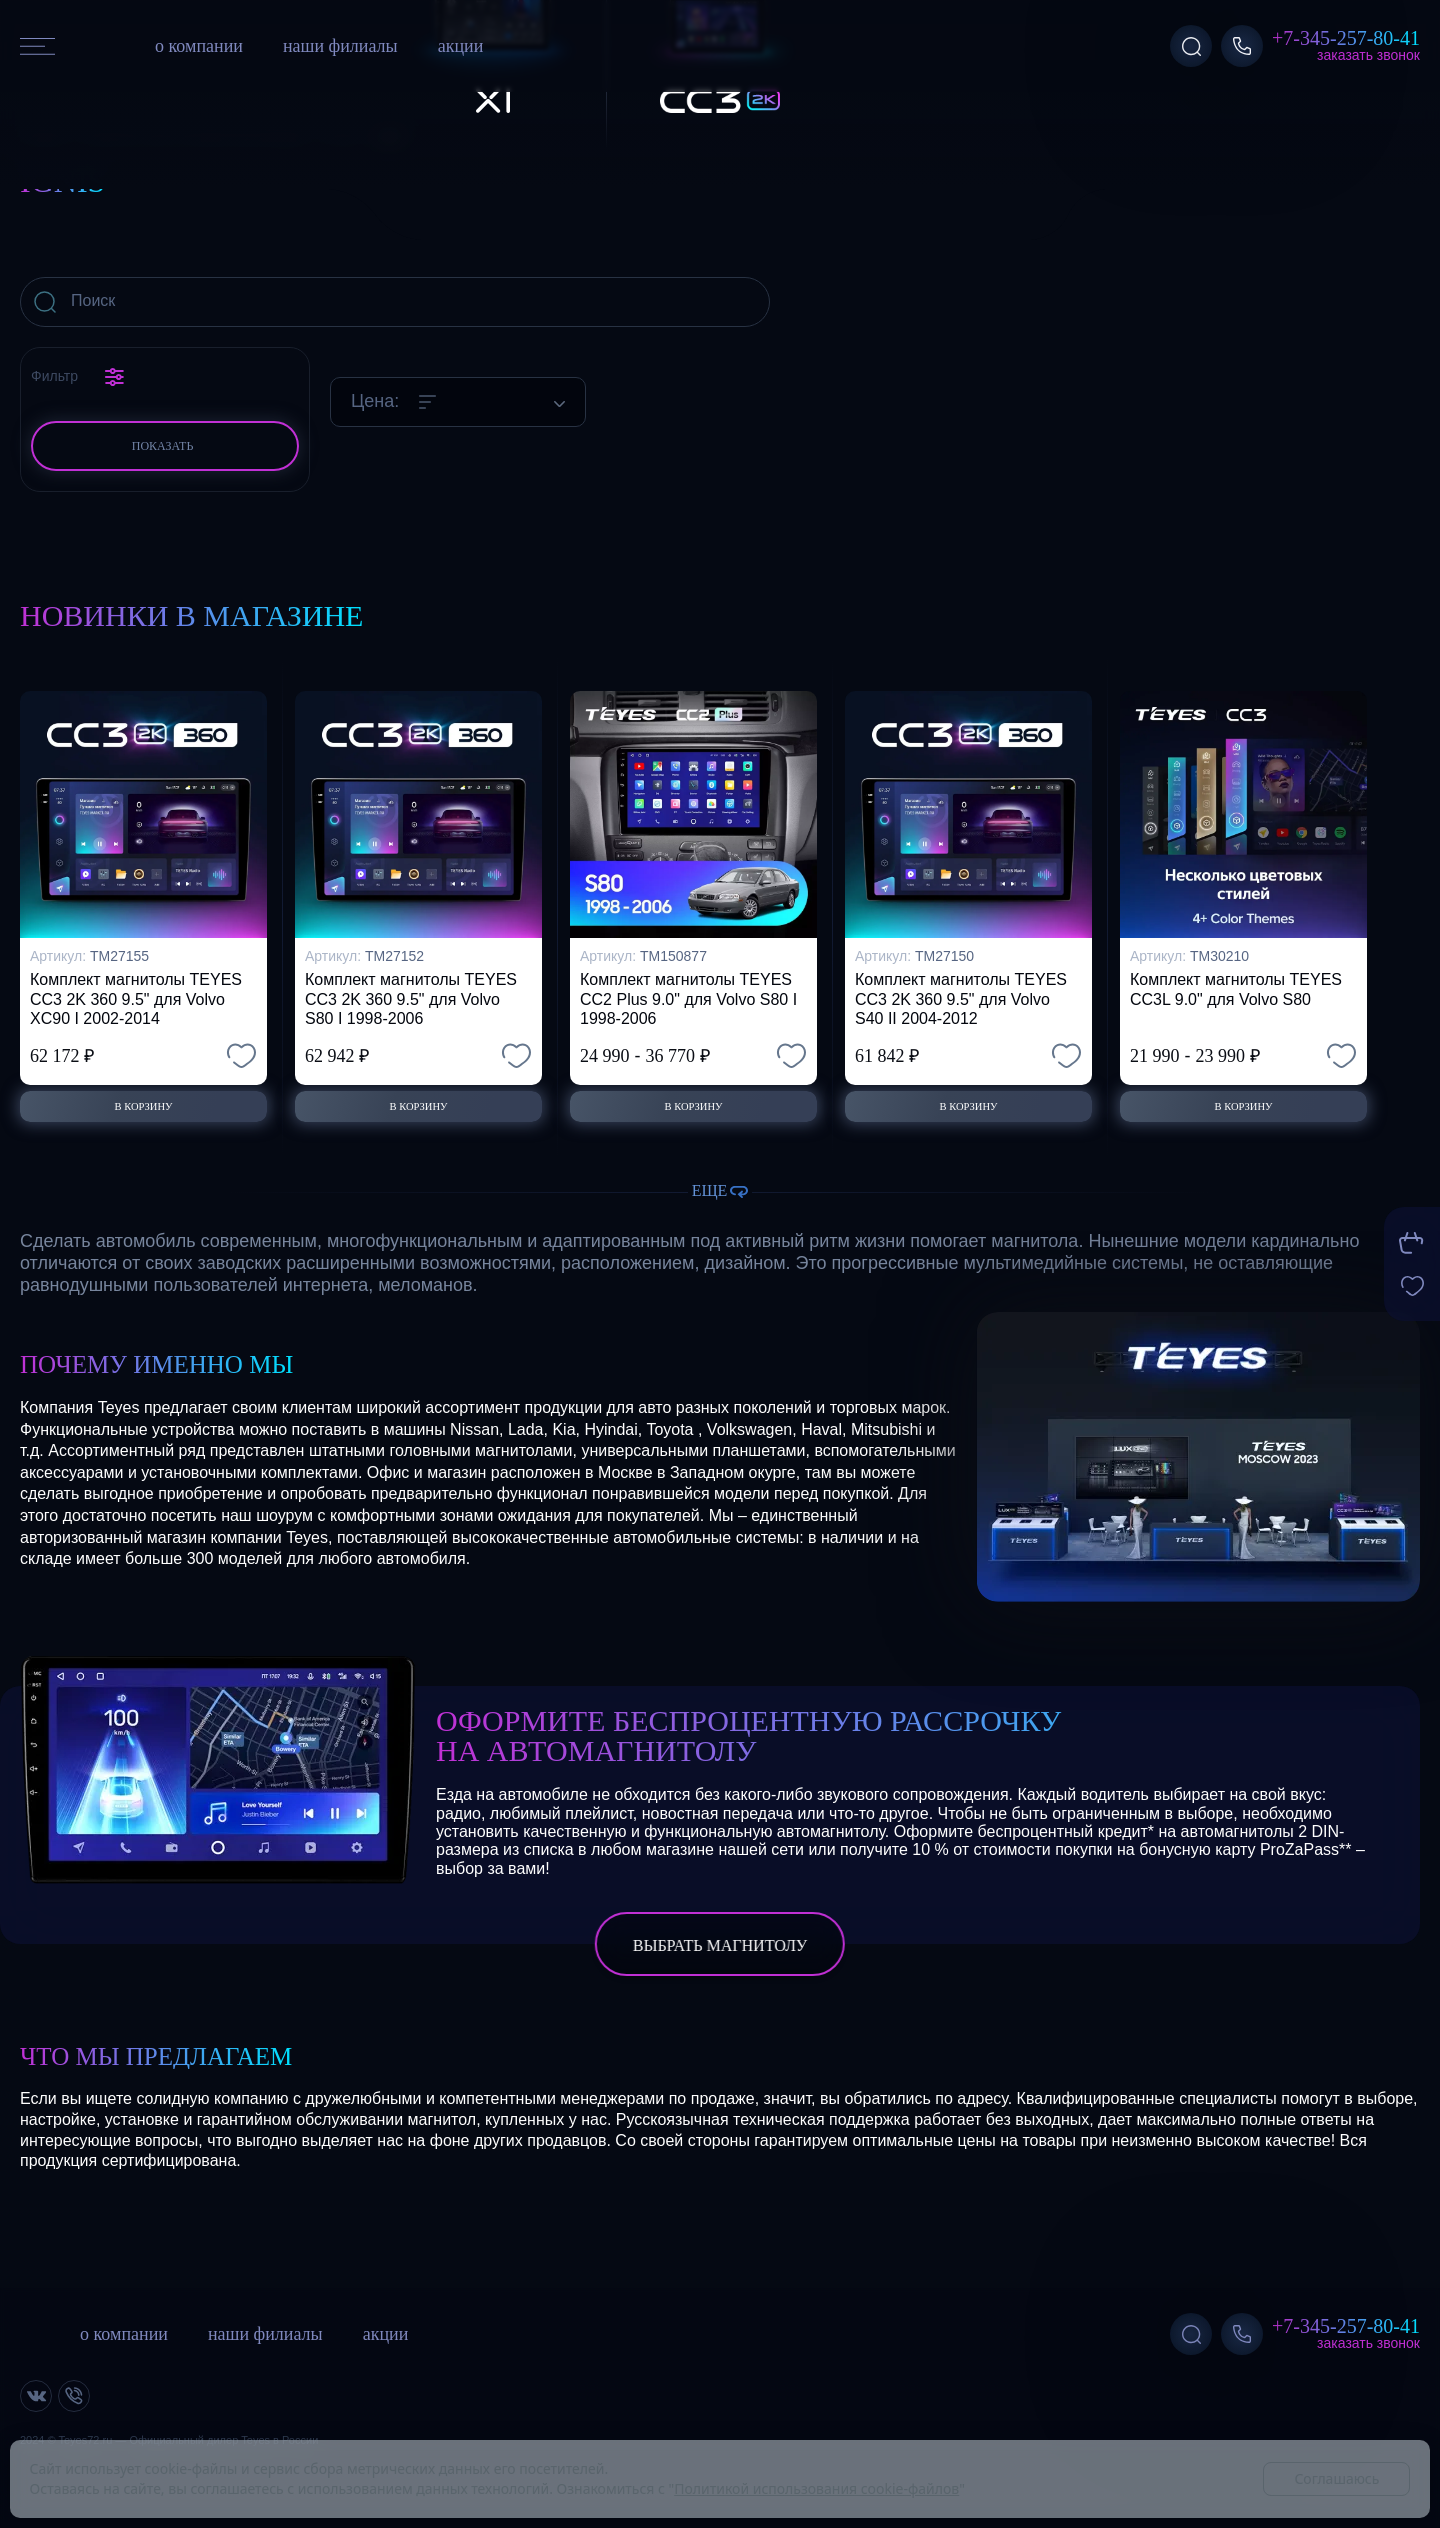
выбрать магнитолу (720, 1946)
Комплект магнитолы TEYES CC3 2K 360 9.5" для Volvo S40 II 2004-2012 (961, 984)
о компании (199, 46)
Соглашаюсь (1336, 2478)
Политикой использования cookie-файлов (816, 2488)
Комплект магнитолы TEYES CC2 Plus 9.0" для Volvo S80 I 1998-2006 (688, 984)
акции (461, 46)
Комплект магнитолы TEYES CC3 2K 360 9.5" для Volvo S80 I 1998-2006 (411, 984)
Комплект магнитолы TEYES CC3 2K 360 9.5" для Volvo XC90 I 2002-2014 (136, 984)
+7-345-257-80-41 (1346, 38)
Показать (163, 446)
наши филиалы (340, 46)
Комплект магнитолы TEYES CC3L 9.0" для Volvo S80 (1236, 975)
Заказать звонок (1368, 55)
